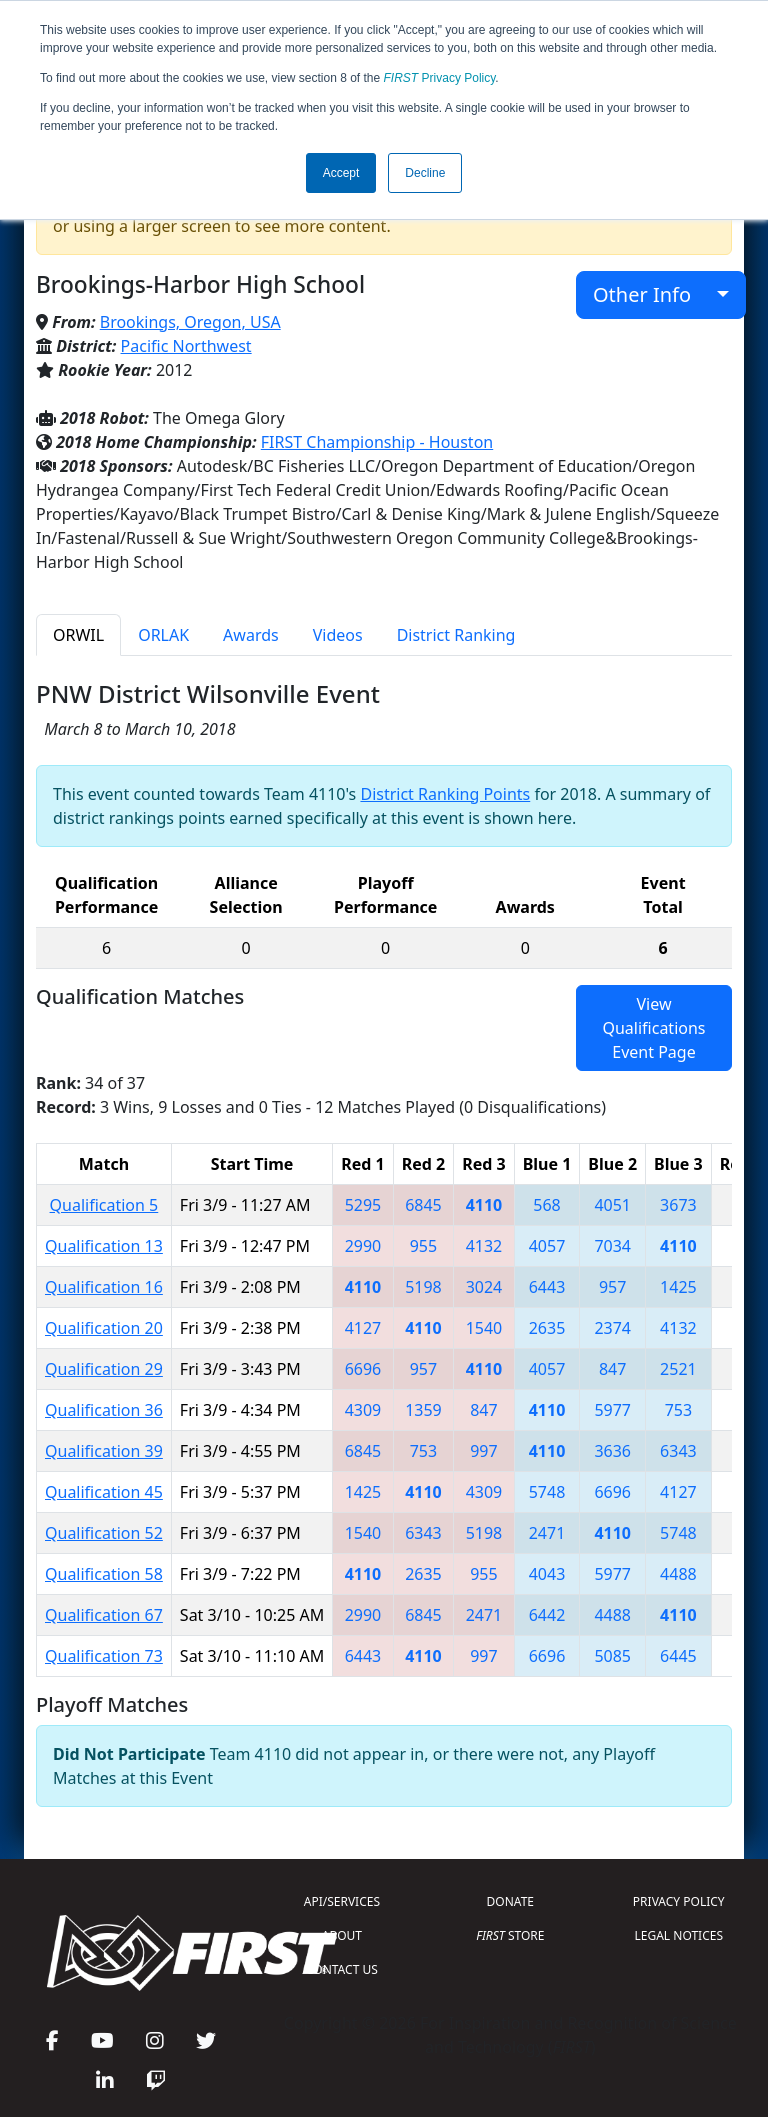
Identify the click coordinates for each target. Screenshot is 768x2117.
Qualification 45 (104, 1492)
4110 (484, 1205)
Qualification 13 (104, 1246)
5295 (363, 1205)
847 (612, 1369)
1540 (484, 1328)
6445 (678, 1656)
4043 (547, 1574)
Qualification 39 (104, 1451)
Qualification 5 (104, 1205)
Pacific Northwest (186, 346)
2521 (678, 1369)
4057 (547, 1246)
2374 (612, 1328)
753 (678, 1410)
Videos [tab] (338, 635)
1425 (678, 1287)
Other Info (652, 294)
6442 (547, 1615)
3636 (612, 1451)
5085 (612, 1656)
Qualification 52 (104, 1533)
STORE (510, 1935)
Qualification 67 (104, 1615)
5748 (547, 1492)
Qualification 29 (104, 1369)
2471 (547, 1533)
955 (423, 1246)
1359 (423, 1410)
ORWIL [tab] (78, 635)
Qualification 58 (104, 1574)
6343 (678, 1451)
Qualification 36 (104, 1410)
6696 (363, 1369)
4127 (363, 1328)
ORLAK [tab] (163, 635)
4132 (484, 1246)
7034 (612, 1246)
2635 (547, 1328)
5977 (612, 1410)
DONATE (510, 1901)
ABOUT (342, 1935)
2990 (363, 1246)
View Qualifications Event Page (653, 1028)
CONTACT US (342, 1969)
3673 (678, 1205)
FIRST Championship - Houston (377, 442)
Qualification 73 (104, 1656)
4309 (363, 1410)
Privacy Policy (440, 78)
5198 (423, 1287)
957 (612, 1287)
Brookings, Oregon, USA (190, 322)
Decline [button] (425, 173)
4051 (612, 1205)
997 (483, 1451)
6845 (423, 1205)
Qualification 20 (104, 1328)
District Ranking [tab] (456, 635)
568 (546, 1205)
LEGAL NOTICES (679, 1935)
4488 (678, 1574)
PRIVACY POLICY (679, 1901)
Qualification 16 (104, 1287)
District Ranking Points (445, 794)
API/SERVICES (342, 1901)
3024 (484, 1287)
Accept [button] (341, 173)
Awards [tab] (251, 635)
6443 (547, 1287)
